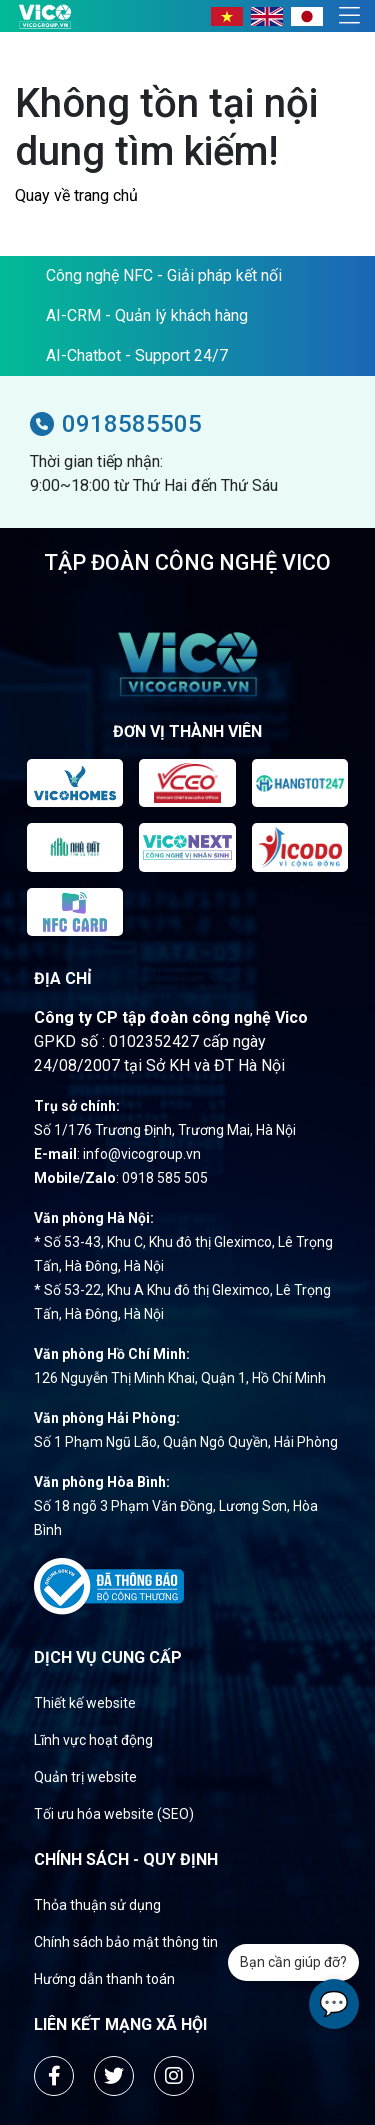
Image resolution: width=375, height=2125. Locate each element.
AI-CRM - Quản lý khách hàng (147, 315)
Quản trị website (85, 1777)
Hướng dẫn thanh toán (104, 1979)
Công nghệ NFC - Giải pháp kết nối (164, 275)
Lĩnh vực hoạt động (93, 1740)
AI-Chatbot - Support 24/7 (137, 355)
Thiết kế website (85, 1703)
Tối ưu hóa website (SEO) (114, 1814)
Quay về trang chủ (76, 195)
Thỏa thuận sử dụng (97, 1905)
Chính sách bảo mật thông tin (126, 1942)
